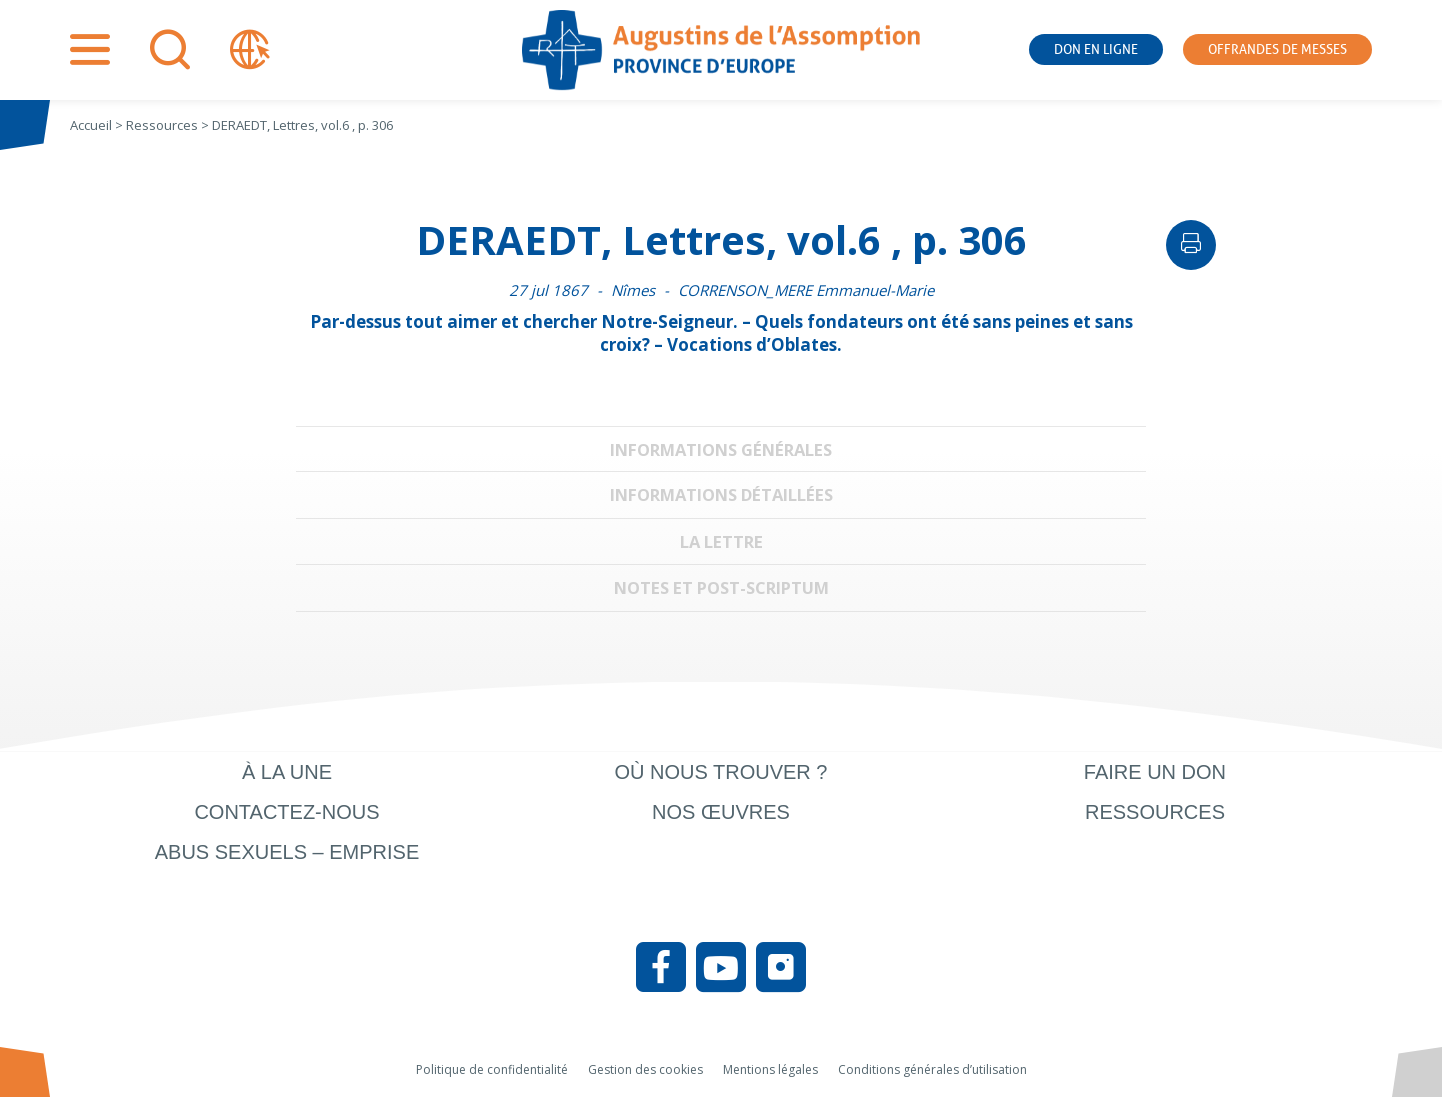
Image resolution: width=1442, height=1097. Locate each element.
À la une (287, 772)
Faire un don (1155, 772)
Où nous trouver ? (720, 772)
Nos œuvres (721, 812)
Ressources (1155, 812)
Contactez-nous (286, 812)
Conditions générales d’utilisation (932, 1069)
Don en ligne (1096, 49)
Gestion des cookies (645, 1069)
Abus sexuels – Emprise (287, 852)
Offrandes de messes (1277, 49)
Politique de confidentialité (492, 1069)
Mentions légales (770, 1069)
